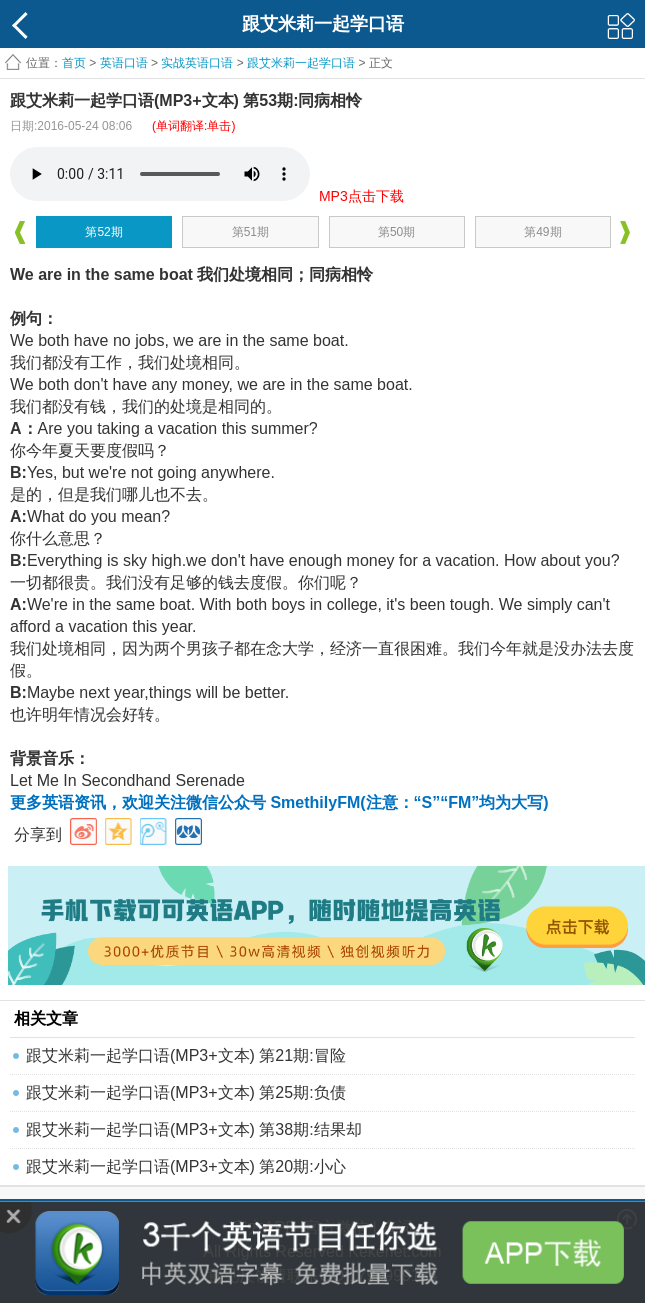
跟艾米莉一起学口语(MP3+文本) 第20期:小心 (186, 1166)
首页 (74, 63)
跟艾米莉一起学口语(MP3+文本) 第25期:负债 (186, 1092)
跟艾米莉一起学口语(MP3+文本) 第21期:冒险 (186, 1055)
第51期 (250, 232)
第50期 (396, 232)
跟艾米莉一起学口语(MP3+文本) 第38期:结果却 (194, 1129)
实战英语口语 (197, 63)
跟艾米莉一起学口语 (301, 63)
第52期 (103, 232)
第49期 (542, 232)
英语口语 (124, 63)
